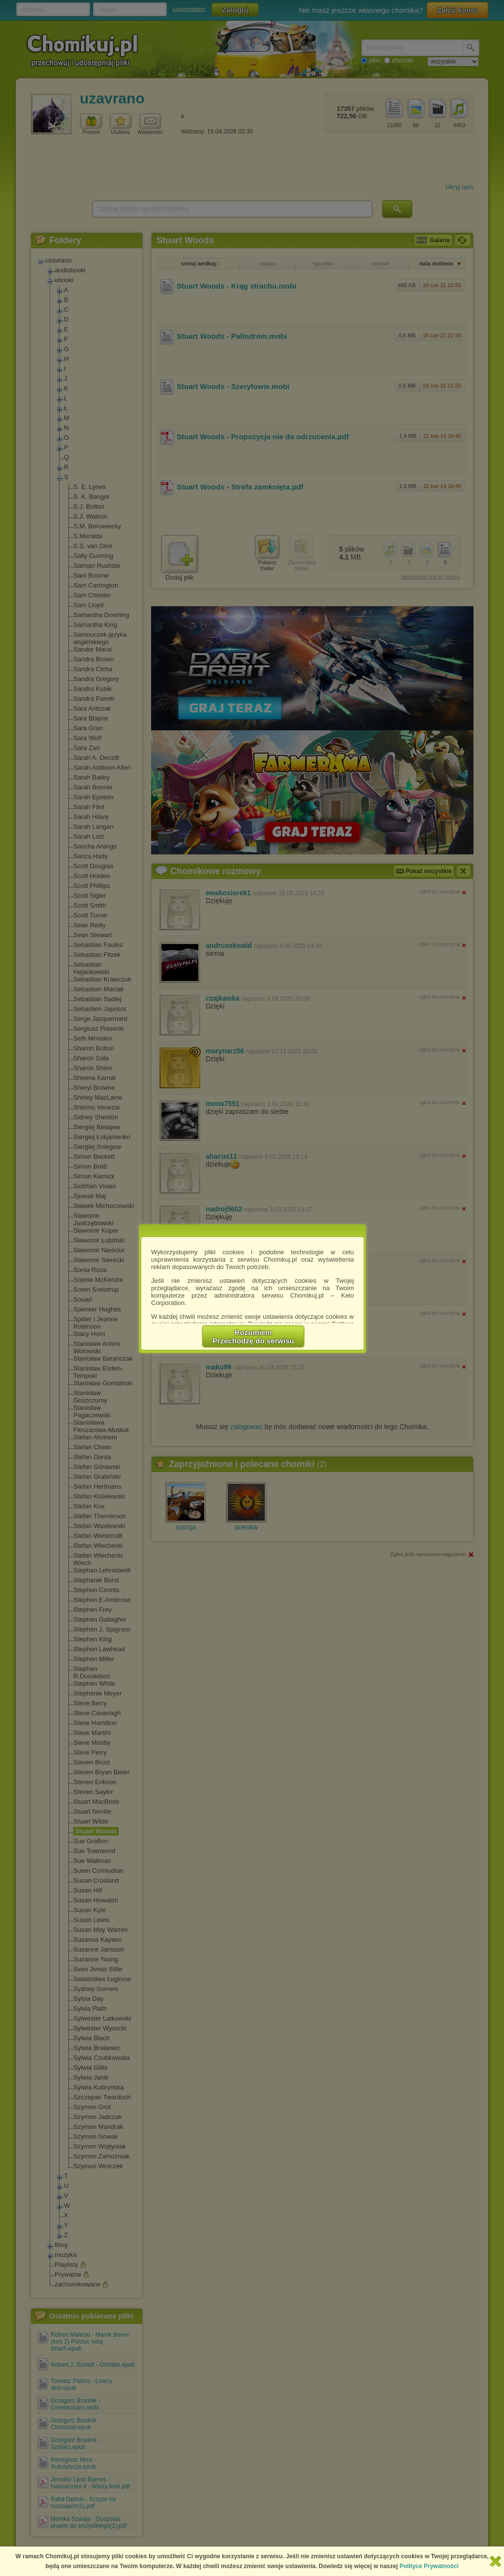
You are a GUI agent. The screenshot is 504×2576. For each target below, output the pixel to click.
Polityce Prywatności (429, 2566)
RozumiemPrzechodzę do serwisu (253, 1336)
